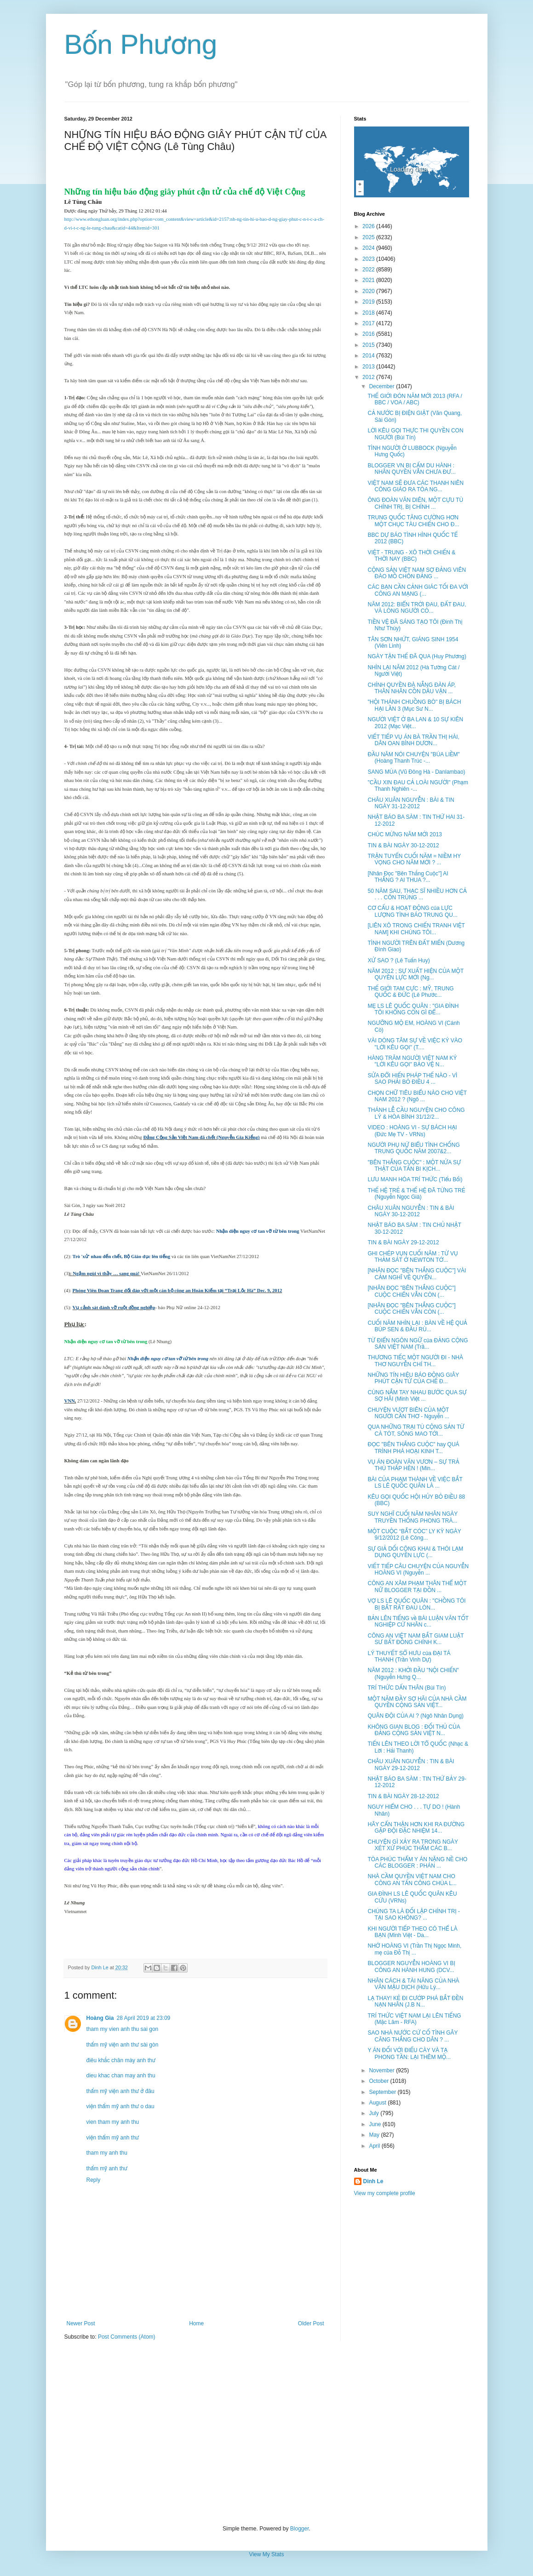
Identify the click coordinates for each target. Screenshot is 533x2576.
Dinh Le (101, 1967)
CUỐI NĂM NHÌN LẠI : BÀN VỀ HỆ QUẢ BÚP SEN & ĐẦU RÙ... (417, 1326)
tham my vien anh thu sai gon (122, 2029)
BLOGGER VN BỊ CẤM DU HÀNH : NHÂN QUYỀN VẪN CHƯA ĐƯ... (411, 468)
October (379, 2081)
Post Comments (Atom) (126, 2337)
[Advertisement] (266, 2433)
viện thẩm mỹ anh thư (112, 2137)
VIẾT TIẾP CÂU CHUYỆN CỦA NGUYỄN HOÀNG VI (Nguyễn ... (418, 1569)
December (382, 386)
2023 (369, 259)
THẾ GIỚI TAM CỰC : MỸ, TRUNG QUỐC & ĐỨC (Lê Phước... (410, 991)
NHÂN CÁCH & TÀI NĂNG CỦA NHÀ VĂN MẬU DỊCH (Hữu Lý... (413, 1984)
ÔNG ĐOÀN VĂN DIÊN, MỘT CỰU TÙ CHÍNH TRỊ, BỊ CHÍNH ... (415, 503)
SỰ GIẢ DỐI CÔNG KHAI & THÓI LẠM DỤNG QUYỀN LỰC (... (415, 1552)
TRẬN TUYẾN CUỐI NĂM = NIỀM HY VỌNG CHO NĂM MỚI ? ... (414, 859)
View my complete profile (384, 2193)
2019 (369, 302)
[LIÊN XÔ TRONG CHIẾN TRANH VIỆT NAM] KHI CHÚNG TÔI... (415, 928)
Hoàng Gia (100, 2018)
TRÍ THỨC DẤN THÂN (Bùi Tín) (406, 1688)
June (375, 2124)
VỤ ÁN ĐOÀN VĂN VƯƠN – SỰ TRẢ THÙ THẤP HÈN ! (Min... (413, 1465)
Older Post (311, 2323)
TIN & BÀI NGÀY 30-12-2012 (403, 845)
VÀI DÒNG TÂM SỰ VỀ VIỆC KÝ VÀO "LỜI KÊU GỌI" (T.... (414, 1043)
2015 (369, 345)
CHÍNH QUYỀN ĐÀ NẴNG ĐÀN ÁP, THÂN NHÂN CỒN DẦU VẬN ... (411, 688)
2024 (369, 248)
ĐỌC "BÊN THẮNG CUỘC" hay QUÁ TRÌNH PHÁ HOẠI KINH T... (413, 1447)
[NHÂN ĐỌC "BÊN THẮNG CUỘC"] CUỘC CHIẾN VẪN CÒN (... (411, 1291)
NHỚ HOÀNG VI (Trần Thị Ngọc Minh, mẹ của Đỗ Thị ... (414, 1949)
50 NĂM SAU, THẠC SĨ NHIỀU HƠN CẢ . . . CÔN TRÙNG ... (417, 894)
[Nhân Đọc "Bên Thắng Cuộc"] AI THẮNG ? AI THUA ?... (407, 876)
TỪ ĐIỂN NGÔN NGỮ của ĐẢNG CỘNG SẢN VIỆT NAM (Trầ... (417, 1343)
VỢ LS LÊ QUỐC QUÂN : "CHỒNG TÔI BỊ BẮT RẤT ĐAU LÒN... (416, 1604)
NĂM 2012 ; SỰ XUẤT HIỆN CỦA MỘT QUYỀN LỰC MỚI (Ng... (415, 974)
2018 (369, 313)
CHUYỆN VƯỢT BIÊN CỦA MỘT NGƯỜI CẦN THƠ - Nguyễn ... (408, 1413)
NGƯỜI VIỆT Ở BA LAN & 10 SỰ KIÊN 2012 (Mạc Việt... (415, 722)
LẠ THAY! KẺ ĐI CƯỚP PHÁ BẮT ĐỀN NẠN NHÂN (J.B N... (415, 2001)
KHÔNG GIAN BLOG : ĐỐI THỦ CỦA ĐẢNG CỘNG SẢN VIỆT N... (413, 1730)
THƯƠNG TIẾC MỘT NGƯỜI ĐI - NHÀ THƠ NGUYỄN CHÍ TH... (415, 1360)
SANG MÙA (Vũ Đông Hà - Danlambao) (416, 772)
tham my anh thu (106, 2153)
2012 (369, 377)
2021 (369, 280)
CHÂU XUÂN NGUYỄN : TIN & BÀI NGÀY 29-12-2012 (410, 1764)
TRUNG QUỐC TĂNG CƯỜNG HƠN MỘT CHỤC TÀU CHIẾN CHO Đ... (413, 520)
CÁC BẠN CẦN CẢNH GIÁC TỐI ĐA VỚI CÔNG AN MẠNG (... (417, 590)
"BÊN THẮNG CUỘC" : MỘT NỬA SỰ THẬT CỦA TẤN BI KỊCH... (414, 1165)
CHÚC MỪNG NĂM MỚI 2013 (404, 834)
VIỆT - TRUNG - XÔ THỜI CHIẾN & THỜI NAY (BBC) (411, 555)
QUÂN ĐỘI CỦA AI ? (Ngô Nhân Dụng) (415, 1716)
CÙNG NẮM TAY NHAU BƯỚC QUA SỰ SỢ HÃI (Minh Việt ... (416, 1395)
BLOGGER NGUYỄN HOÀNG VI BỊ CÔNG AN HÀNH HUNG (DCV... (411, 1966)
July (374, 2113)
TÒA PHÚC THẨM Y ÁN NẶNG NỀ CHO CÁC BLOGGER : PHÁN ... (417, 1862)
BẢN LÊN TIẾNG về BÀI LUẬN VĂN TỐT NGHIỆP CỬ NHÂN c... (417, 1621)
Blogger (299, 2528)
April (375, 2146)
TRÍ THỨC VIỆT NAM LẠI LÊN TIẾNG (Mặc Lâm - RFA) (414, 2018)
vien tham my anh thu (112, 2122)
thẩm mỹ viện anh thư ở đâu (120, 2091)
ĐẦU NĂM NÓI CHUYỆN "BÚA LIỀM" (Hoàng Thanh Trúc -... (413, 757)
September (383, 2092)
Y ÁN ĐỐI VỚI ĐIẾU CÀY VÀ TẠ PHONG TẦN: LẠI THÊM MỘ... (409, 2053)
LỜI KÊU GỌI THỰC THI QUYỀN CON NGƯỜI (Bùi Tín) (415, 433)
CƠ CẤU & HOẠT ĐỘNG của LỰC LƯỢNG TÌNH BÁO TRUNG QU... (412, 911)
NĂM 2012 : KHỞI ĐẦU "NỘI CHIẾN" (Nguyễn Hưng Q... (412, 1673)
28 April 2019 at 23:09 (144, 2018)
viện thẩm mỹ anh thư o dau (120, 2106)
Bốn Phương (141, 44)
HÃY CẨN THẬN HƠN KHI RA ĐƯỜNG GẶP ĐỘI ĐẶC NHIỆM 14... (415, 1827)
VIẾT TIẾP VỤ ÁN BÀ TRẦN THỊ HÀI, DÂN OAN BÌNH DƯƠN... (413, 740)
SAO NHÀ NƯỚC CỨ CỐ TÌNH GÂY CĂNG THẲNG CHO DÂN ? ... (412, 2036)
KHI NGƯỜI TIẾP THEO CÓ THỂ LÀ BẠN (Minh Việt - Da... (412, 1932)
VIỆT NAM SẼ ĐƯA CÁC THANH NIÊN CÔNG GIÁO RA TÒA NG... (415, 486)
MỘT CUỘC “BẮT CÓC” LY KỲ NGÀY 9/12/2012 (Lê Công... (414, 1534)
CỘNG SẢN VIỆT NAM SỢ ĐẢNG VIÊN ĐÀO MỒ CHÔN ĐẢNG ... (416, 573)
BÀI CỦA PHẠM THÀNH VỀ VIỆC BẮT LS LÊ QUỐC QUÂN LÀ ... (414, 1482)
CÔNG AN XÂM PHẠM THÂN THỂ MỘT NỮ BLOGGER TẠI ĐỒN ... (416, 1586)
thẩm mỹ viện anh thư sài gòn (122, 2044)
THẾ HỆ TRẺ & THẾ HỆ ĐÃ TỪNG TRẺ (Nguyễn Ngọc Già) (416, 1193)
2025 (369, 237)
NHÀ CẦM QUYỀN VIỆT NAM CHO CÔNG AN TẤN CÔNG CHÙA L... (411, 1879)
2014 (369, 355)
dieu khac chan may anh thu (120, 2075)
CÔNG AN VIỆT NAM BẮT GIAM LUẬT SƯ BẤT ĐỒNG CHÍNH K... (415, 1639)
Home (196, 2323)
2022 (369, 269)
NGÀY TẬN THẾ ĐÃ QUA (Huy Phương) (416, 656)
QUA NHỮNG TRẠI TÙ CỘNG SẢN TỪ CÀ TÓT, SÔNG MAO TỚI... (415, 1430)
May (375, 2135)
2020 (369, 291)
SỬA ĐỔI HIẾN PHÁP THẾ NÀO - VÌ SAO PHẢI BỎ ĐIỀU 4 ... (412, 1078)
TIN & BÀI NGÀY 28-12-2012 (403, 1796)
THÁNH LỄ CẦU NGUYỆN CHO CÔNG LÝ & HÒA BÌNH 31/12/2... (415, 1113)
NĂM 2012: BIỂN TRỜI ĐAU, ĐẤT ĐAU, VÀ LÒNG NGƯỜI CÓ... (416, 607)
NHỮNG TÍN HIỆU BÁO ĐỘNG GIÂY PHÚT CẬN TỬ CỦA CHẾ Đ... (413, 1378)
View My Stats (266, 2554)
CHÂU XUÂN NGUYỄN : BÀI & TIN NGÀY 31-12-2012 (410, 803)
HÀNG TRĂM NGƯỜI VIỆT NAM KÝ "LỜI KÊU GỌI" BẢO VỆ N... (412, 1061)
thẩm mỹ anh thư (107, 2168)
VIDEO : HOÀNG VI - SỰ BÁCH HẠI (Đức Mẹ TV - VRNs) (412, 1130)
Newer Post (81, 2323)
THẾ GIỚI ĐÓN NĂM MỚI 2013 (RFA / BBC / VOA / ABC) (414, 399)
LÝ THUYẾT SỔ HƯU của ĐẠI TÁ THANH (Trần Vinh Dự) (408, 1656)
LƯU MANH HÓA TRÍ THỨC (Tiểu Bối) (414, 1179)
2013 (369, 366)
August (378, 2102)
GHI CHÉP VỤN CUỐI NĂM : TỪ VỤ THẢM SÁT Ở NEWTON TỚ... (412, 1256)
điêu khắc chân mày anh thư (121, 2060)
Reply (93, 2180)
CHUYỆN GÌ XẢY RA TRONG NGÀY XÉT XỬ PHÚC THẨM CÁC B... (412, 1845)
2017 (369, 323)
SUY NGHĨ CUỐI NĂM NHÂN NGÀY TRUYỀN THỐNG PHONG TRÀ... (412, 1517)
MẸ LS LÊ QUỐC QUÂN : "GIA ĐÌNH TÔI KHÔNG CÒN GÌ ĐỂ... (412, 1009)
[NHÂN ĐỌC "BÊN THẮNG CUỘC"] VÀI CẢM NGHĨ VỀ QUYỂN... (416, 1273)
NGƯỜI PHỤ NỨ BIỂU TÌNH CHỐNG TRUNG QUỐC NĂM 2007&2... (413, 1148)
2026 (369, 226)
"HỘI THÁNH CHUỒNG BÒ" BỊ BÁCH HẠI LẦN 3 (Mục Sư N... (414, 705)
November (382, 2070)
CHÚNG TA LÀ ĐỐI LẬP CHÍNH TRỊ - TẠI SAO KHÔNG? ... (413, 1914)
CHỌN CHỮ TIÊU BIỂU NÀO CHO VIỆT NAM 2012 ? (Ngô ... (417, 1096)
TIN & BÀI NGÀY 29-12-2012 (403, 1242)
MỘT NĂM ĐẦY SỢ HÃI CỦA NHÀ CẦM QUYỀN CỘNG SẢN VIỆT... (416, 1702)
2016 (369, 334)
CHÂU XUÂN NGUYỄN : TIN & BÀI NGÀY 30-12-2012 (410, 1211)
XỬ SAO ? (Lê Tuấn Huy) (398, 960)
